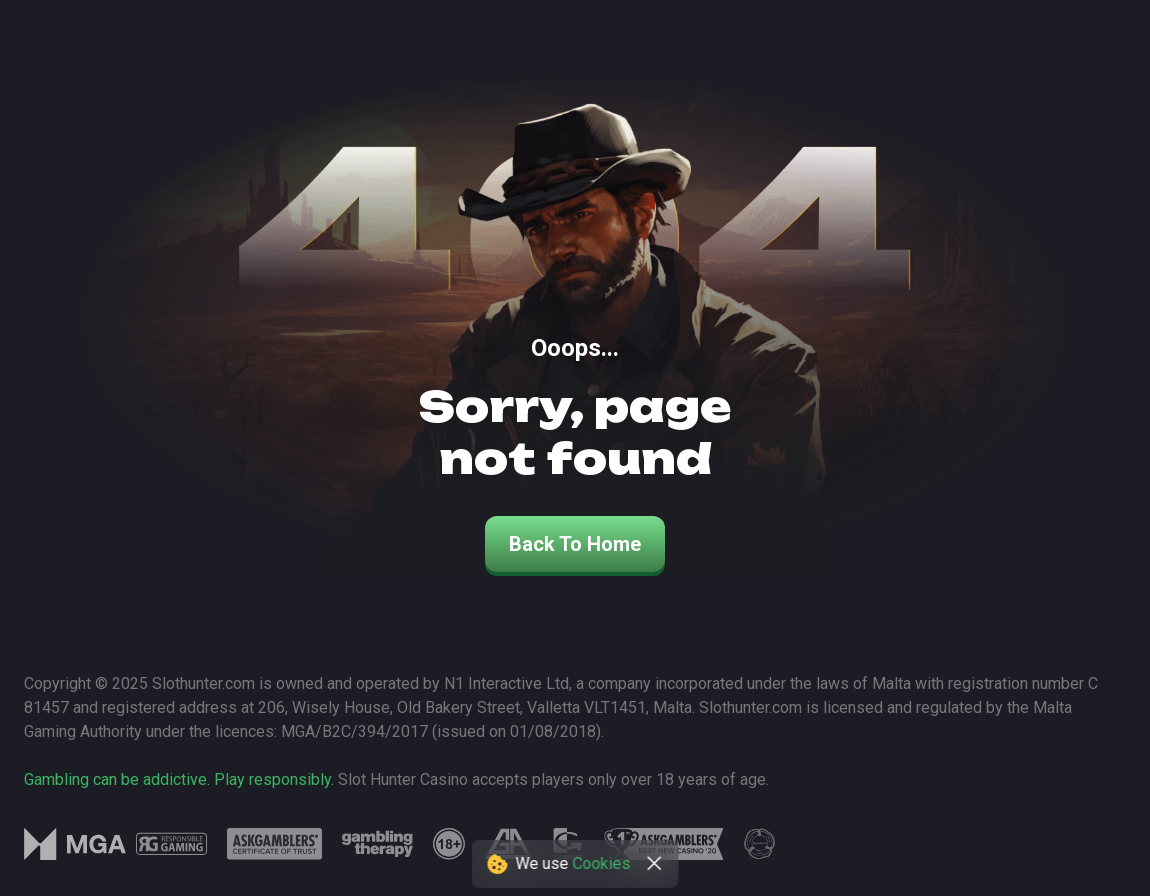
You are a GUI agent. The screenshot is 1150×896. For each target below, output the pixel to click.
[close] (655, 864)
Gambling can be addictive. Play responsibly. (179, 779)
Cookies (602, 863)
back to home (575, 544)
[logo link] (171, 844)
